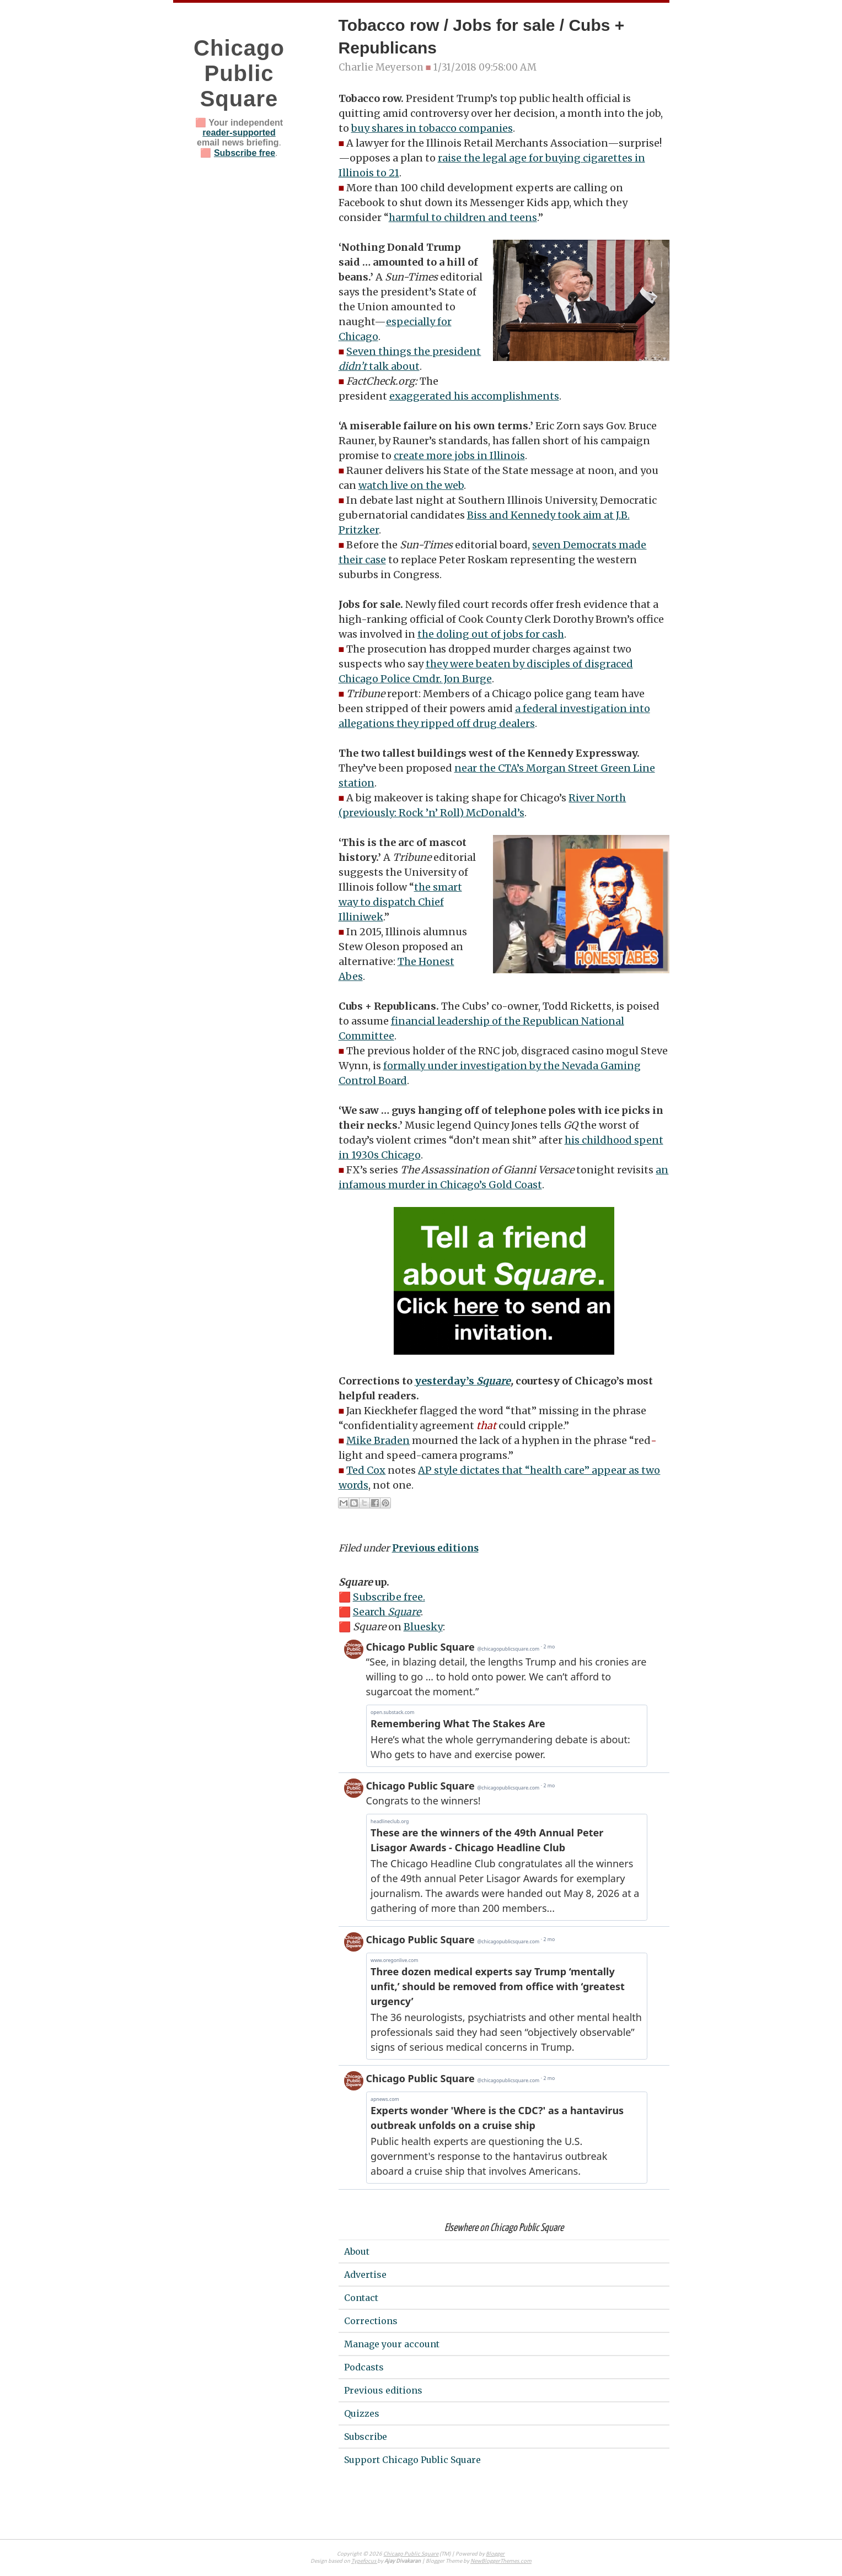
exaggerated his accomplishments (474, 396)
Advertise (365, 2274)
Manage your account (391, 2343)
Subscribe (365, 2436)
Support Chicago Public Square (412, 2459)
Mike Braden (378, 1440)
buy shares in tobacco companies (432, 128)
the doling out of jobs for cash (490, 634)
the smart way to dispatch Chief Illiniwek (400, 902)
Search (387, 1611)
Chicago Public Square (239, 73)
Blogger (495, 2554)
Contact (361, 2297)
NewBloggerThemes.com (501, 2561)
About (356, 2251)
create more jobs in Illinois (459, 455)
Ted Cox (365, 1470)
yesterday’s (463, 1381)
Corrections (371, 2320)
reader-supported (238, 132)
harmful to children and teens (463, 217)
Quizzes (361, 2413)
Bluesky (423, 1626)
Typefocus (364, 2561)
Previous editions (435, 1548)
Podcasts (364, 2367)
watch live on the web (411, 485)
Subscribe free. (389, 1597)
